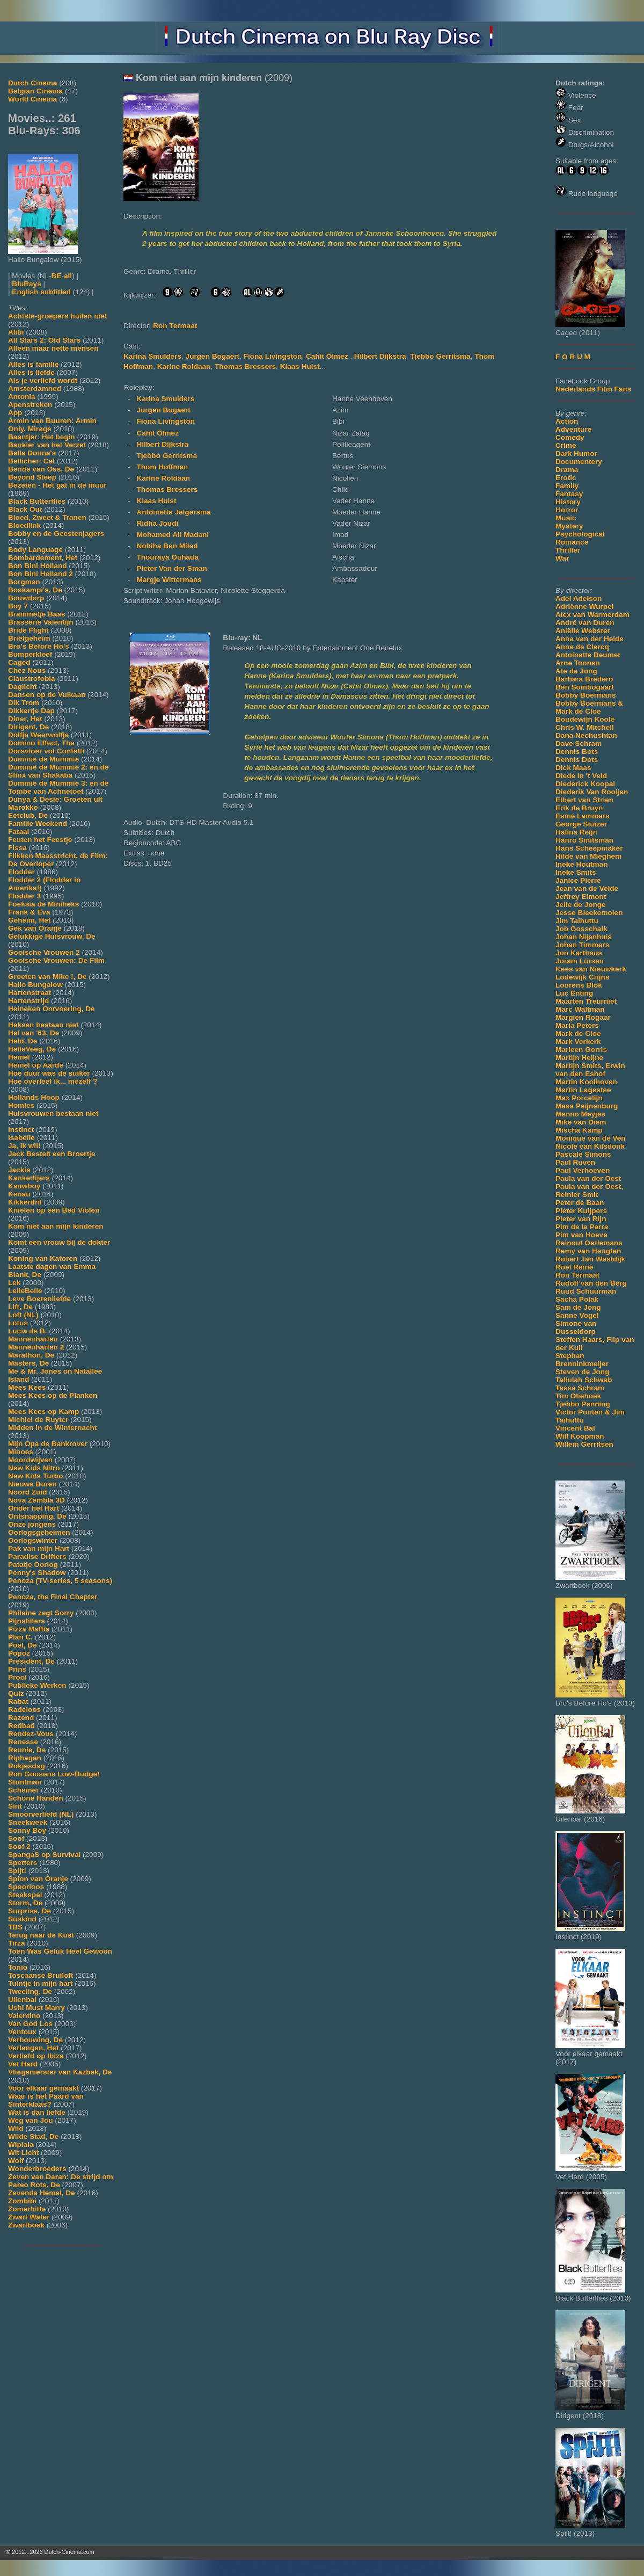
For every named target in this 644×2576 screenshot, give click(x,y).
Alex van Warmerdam (592, 615)
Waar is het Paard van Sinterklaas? (46, 2100)
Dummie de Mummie (43, 759)
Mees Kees (27, 1387)
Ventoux (22, 2032)
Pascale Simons (583, 1154)
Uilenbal (22, 2000)
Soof (16, 1838)
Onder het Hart (33, 1508)
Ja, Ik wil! (24, 1146)
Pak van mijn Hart (38, 1548)
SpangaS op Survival (44, 1855)
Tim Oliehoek (578, 1396)
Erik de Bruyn (579, 808)
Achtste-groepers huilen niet (57, 316)
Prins (17, 1669)
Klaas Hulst (300, 366)
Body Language (35, 550)
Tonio (17, 1967)
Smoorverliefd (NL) (41, 1814)
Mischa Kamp (579, 1130)
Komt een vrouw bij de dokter (59, 1242)
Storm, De (25, 1903)
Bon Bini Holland (37, 566)
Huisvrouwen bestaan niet (53, 1113)
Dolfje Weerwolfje (38, 735)
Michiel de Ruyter (38, 1420)
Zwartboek (26, 2225)
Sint (15, 1806)
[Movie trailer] (284, 198)
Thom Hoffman (162, 467)
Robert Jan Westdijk (590, 1259)
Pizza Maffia (28, 1629)
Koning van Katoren (42, 1258)
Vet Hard (23, 2064)
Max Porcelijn (579, 1098)
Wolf (16, 2161)
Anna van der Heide (589, 639)
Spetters (22, 1863)
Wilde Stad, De (33, 2136)
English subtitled (41, 292)
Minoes (20, 1452)
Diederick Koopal (585, 784)
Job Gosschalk (581, 929)
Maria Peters (577, 1025)
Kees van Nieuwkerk (590, 969)
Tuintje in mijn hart (40, 1983)
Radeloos (24, 1710)
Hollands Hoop (34, 1097)
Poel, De (22, 1645)
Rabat (18, 1701)
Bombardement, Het (42, 558)
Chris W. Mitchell (584, 727)
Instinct (21, 1130)
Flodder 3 (24, 896)
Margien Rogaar (583, 1017)
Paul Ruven (575, 1162)
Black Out (25, 509)
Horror (566, 510)
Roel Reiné (574, 1267)
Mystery (569, 526)
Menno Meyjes (580, 1114)
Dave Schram (578, 743)
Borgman (24, 582)
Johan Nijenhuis (583, 937)
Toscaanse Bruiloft (40, 1975)
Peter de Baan (579, 1203)
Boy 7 (18, 606)
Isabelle (21, 1138)
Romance (571, 542)
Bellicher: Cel (31, 461)
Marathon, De (31, 1355)
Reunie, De (27, 1750)
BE (57, 276)
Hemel (19, 1057)
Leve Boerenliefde (39, 1299)
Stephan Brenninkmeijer (582, 1360)
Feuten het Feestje (40, 840)
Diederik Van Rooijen (591, 792)
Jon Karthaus (578, 953)
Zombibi (22, 2201)
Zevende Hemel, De (41, 2193)
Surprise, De (29, 1911)
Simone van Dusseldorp (575, 1327)
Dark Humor (576, 453)
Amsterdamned (34, 388)
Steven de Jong (582, 1372)
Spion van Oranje (38, 1879)
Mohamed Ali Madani (172, 535)
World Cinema (32, 99)
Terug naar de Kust (41, 1935)
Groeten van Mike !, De (47, 977)
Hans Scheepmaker (589, 848)
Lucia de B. (27, 1331)
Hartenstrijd (28, 1001)
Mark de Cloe (578, 1033)
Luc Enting (574, 993)
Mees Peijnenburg (586, 1106)
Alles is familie (33, 364)
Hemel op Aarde (35, 1065)
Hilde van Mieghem (588, 856)
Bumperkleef (30, 654)
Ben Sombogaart (584, 687)
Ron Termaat (577, 1275)
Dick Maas (573, 768)
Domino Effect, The (41, 743)
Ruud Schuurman (585, 1291)
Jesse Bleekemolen (589, 913)
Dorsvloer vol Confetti (46, 751)
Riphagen (24, 1758)
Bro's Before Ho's (38, 646)
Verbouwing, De (35, 2040)
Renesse (23, 1742)
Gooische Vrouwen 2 (44, 952)
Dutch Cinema (32, 83)
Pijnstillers (26, 1621)
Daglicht (22, 687)
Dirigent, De (28, 727)
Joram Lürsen (579, 961)
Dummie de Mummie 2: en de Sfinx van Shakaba (58, 771)
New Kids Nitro (34, 1468)
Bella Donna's (32, 453)
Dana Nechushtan (586, 735)
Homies (21, 1105)
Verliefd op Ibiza (36, 2056)
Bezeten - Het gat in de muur (57, 485)
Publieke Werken (37, 1685)
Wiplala (20, 2144)
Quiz (16, 1693)
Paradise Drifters (37, 1556)
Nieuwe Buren (32, 1484)
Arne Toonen (577, 663)
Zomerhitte (27, 2209)
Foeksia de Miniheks (43, 904)
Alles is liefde (31, 372)
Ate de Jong (576, 671)
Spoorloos (26, 1887)
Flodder (21, 872)
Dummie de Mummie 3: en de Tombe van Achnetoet (58, 787)
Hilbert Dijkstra (380, 356)
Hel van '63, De (33, 1033)
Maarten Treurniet (586, 1001)
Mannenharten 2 (36, 1347)
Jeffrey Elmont (580, 896)
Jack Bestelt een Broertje (51, 1154)
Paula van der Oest (588, 1178)
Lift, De (20, 1307)
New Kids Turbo (35, 1476)
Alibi (16, 332)
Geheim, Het (29, 920)
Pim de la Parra (581, 1227)
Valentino (24, 2016)
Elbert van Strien (584, 800)
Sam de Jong (578, 1307)
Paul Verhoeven (582, 1170)
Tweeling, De (30, 1991)
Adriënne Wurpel (584, 607)
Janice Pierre (578, 880)
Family (567, 486)
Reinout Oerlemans (589, 1243)
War (562, 558)
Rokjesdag (26, 1766)
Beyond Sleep (32, 477)
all (68, 276)
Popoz (19, 1653)
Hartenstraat (29, 993)
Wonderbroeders (37, 2169)
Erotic (565, 478)
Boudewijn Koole (584, 719)
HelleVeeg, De (32, 1049)
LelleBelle (25, 1291)
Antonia (21, 397)
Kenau (19, 1194)
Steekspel (25, 1895)
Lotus (18, 1323)
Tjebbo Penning (582, 1404)
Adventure (573, 429)
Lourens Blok (578, 985)
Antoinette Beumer (588, 655)
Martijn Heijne (579, 1058)
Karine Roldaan (184, 366)
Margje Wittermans (169, 580)
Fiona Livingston (273, 356)
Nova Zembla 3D (36, 1500)
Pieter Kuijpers (581, 1211)
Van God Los (30, 2024)
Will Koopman (579, 1436)
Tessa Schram (579, 1388)
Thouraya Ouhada (167, 557)
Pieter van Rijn (580, 1219)
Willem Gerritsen (584, 1444)
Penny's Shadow (36, 1573)
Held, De (22, 1041)
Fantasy (569, 494)
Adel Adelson (578, 598)
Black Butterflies (36, 501)
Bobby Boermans (585, 695)
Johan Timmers (582, 945)
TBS (15, 1927)
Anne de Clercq (582, 647)
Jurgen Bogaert (212, 356)
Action (566, 421)
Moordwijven (30, 1460)
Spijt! (17, 1871)
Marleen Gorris (581, 1050)
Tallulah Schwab (583, 1380)
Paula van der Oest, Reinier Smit (589, 1190)
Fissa (17, 848)
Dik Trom (23, 703)
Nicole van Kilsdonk (590, 1146)
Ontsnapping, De (37, 1516)
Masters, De (28, 1363)
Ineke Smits (575, 872)
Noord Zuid (27, 1492)
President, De (31, 1661)
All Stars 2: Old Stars (44, 340)
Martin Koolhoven (586, 1082)
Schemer (23, 1790)
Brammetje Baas (36, 614)
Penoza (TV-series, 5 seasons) (60, 1581)
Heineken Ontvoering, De (51, 1009)
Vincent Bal (575, 1428)
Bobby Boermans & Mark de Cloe (589, 707)
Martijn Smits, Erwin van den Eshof (590, 1070)
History (568, 502)
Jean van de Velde (586, 888)
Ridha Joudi (157, 523)
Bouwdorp (26, 598)
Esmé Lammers (582, 816)
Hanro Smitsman (584, 840)
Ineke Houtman (581, 864)
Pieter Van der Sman (171, 568)
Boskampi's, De (35, 590)
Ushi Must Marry (36, 2008)
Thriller (567, 550)
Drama (566, 470)
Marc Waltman (580, 1009)
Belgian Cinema (35, 91)
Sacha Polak (576, 1299)
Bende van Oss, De (41, 469)
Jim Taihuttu (576, 921)
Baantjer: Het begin (41, 437)
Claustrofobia (31, 678)
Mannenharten (33, 1339)
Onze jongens (32, 1524)
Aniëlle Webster (582, 631)
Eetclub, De (28, 815)
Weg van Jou (30, 2120)
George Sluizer (581, 824)
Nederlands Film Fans (593, 389)
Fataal (18, 832)
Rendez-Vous (31, 1734)
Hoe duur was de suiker (49, 1073)
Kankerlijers (29, 1178)
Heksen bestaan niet (43, 1025)
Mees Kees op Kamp (43, 1411)
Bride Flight (28, 630)
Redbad (21, 1726)
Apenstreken (30, 405)
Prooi (17, 1677)
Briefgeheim (29, 638)
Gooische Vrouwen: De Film (56, 960)
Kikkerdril (25, 1202)
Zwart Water (28, 2217)
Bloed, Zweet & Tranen (47, 517)
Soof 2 (19, 1846)
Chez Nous (27, 670)
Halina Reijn (576, 832)
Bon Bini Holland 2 (40, 574)
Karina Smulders (152, 356)
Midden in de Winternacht (52, 1428)
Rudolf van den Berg (591, 1283)
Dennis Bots (576, 752)
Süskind (22, 1919)
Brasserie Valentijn (41, 622)
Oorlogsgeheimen (39, 1532)
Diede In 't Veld (581, 776)
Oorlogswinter (32, 1540)
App (15, 413)
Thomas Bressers (245, 366)
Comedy (569, 437)
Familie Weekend (37, 823)
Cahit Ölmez (328, 356)
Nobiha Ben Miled (166, 546)
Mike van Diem (580, 1122)
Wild (16, 2128)
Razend (21, 1718)
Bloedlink (24, 525)
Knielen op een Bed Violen (53, 1210)
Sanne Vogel (577, 1315)
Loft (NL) (23, 1315)
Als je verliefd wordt (42, 380)
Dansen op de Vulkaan (47, 695)
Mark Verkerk (578, 1041)
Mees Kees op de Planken (52, 1395)
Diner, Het (25, 719)
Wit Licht (23, 2153)
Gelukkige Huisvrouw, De (52, 936)
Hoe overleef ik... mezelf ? (52, 1081)
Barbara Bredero (584, 679)
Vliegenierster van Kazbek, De (60, 2072)
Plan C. (20, 1637)
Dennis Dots (576, 760)
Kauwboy (24, 1186)
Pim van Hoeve (581, 1235)
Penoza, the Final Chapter (52, 1597)
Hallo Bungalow (35, 985)
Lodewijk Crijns (582, 977)
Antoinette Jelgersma (173, 512)
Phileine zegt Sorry (41, 1613)
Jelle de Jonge (580, 905)
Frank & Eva (29, 912)
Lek (14, 1283)
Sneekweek (27, 1822)
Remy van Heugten (588, 1251)
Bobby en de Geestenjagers (56, 533)
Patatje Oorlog (33, 1565)
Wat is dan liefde (36, 2112)
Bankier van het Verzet (47, 445)
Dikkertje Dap (31, 711)
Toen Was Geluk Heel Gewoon (60, 1951)
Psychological (579, 534)
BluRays (26, 284)
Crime (565, 445)
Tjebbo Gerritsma (440, 356)
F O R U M (572, 357)
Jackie (19, 1170)
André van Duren (584, 623)
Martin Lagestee (583, 1090)
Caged (19, 662)
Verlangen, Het (33, 2048)
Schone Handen (35, 1798)
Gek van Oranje (35, 928)
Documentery (578, 462)
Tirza (16, 1943)
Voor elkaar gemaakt (43, 2088)
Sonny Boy (27, 1830)
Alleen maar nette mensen (53, 348)
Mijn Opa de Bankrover (47, 1444)
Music (565, 518)
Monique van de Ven (590, 1138)
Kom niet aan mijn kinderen (56, 1226)
